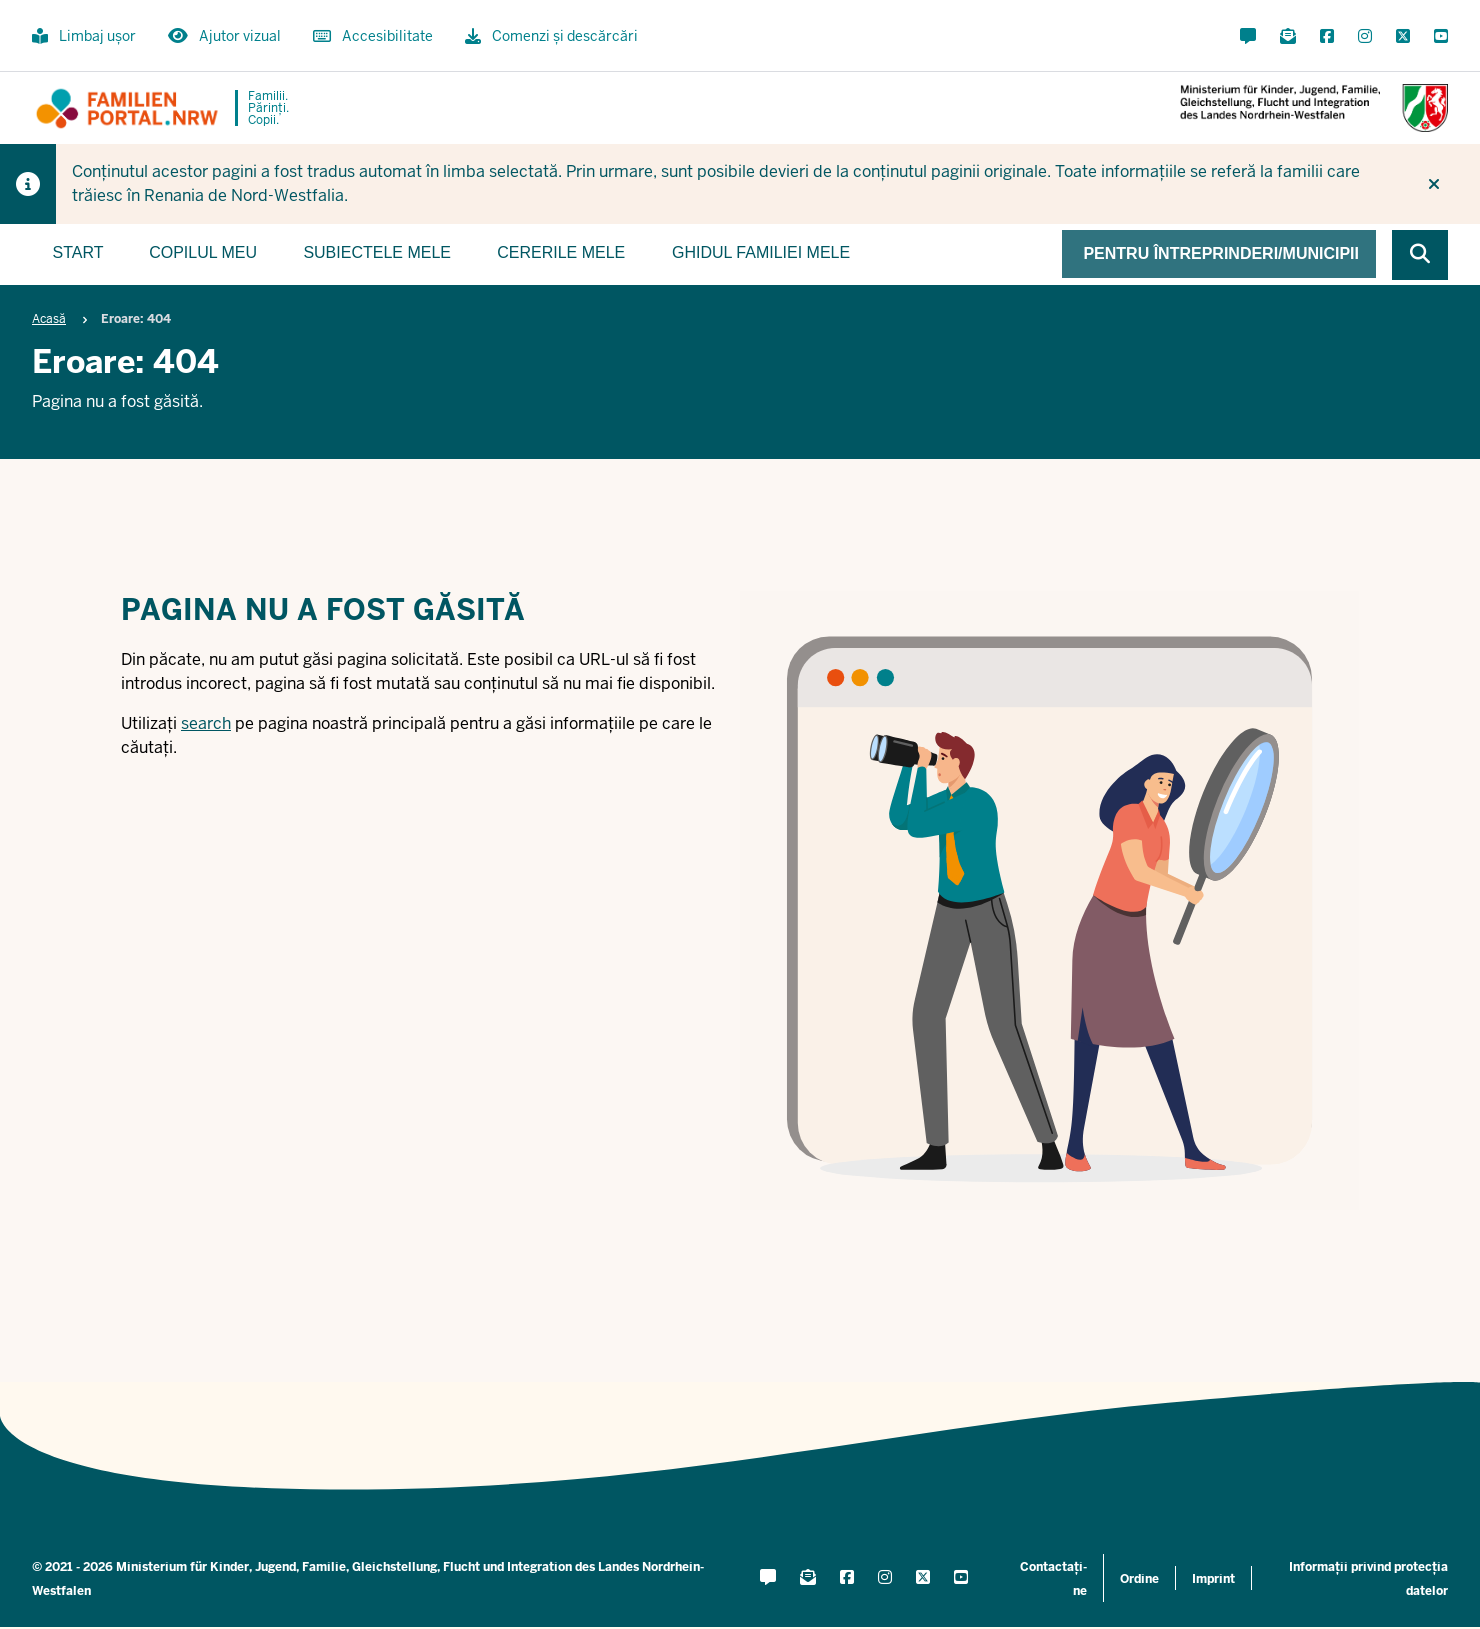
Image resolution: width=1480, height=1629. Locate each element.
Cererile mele (561, 252)
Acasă (49, 319)
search (206, 723)
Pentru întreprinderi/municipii (1221, 253)
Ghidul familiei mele (761, 252)
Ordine (1139, 1579)
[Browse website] (1420, 255)
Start (78, 252)
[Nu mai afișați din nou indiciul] (1434, 184)
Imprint (1213, 1579)
